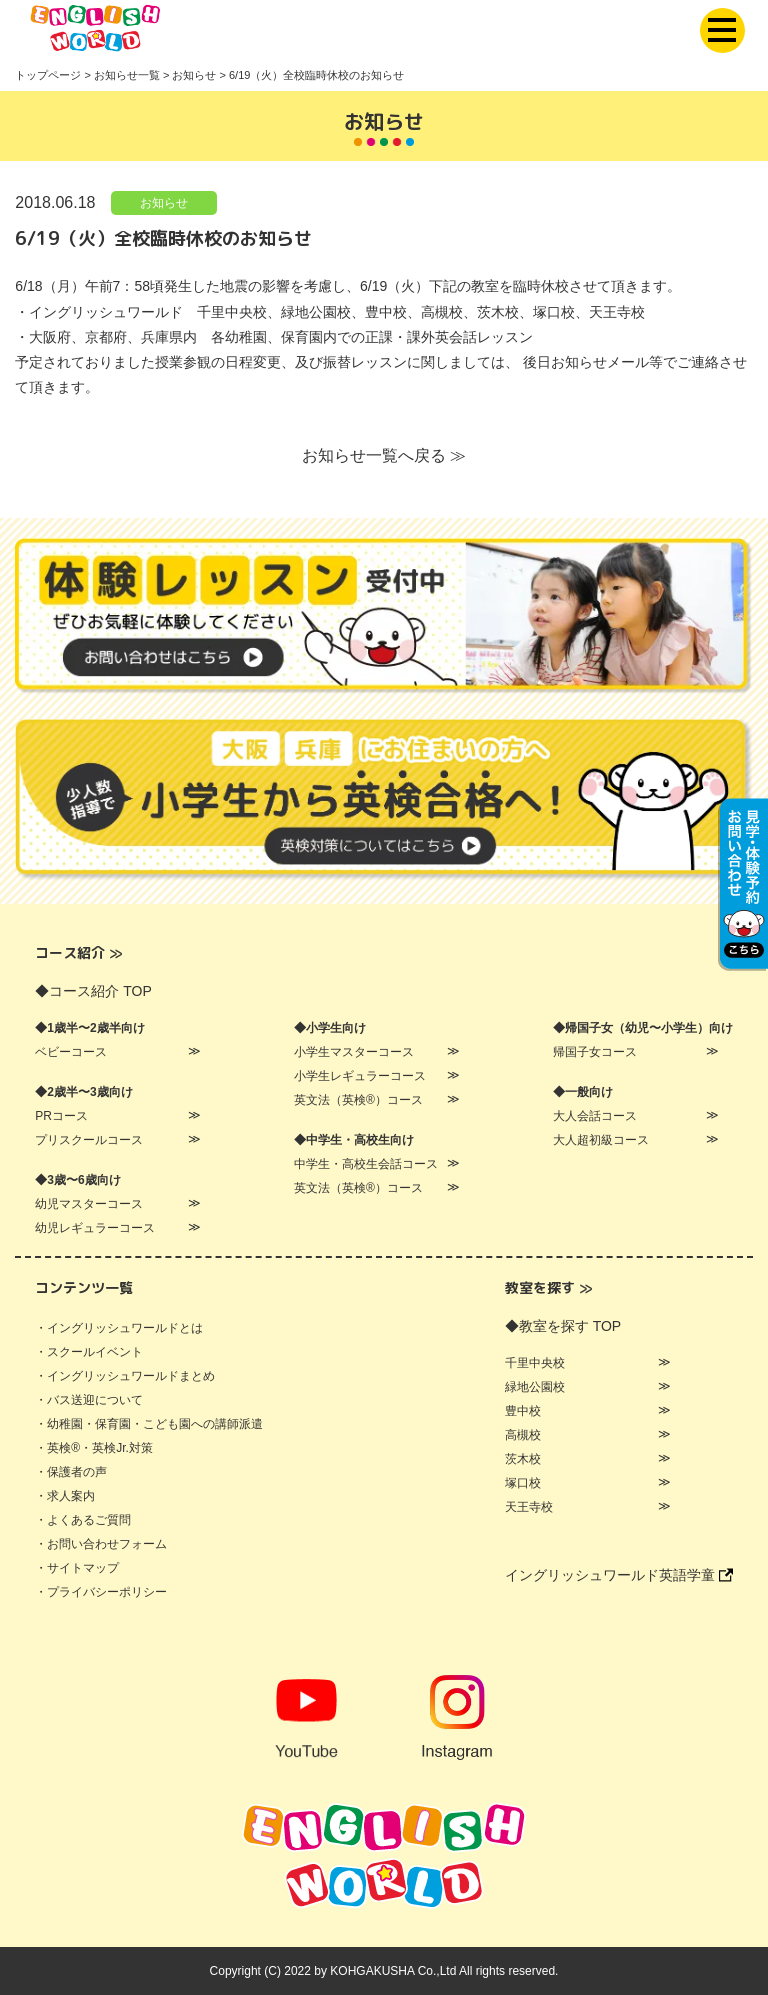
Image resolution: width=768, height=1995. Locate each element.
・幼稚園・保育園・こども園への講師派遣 (149, 1424)
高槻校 (523, 1435)
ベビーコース (71, 1052)
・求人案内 (65, 1496)
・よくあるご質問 (83, 1520)
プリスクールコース (89, 1140)
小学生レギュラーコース (360, 1076)
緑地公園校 (535, 1387)
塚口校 (523, 1483)
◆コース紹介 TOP (93, 991)
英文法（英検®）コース (358, 1100)
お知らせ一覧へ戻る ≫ (384, 455)
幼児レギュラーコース (95, 1228)
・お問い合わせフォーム (101, 1544)
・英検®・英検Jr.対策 (94, 1448)
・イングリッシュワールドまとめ (125, 1376)
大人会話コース (595, 1116)
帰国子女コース (595, 1052)
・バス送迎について (89, 1400)
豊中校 (523, 1411)
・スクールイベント (89, 1352)
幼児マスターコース (89, 1204)
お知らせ (164, 203)
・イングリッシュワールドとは (119, 1328)
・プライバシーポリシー (101, 1592)
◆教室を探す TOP (563, 1326)
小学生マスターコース (354, 1052)
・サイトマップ (77, 1568)
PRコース (61, 1116)
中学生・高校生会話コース (366, 1164)
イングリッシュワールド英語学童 (619, 1575)
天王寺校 (529, 1507)
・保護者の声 (71, 1472)
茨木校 (523, 1459)
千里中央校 (535, 1363)
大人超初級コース (601, 1140)
